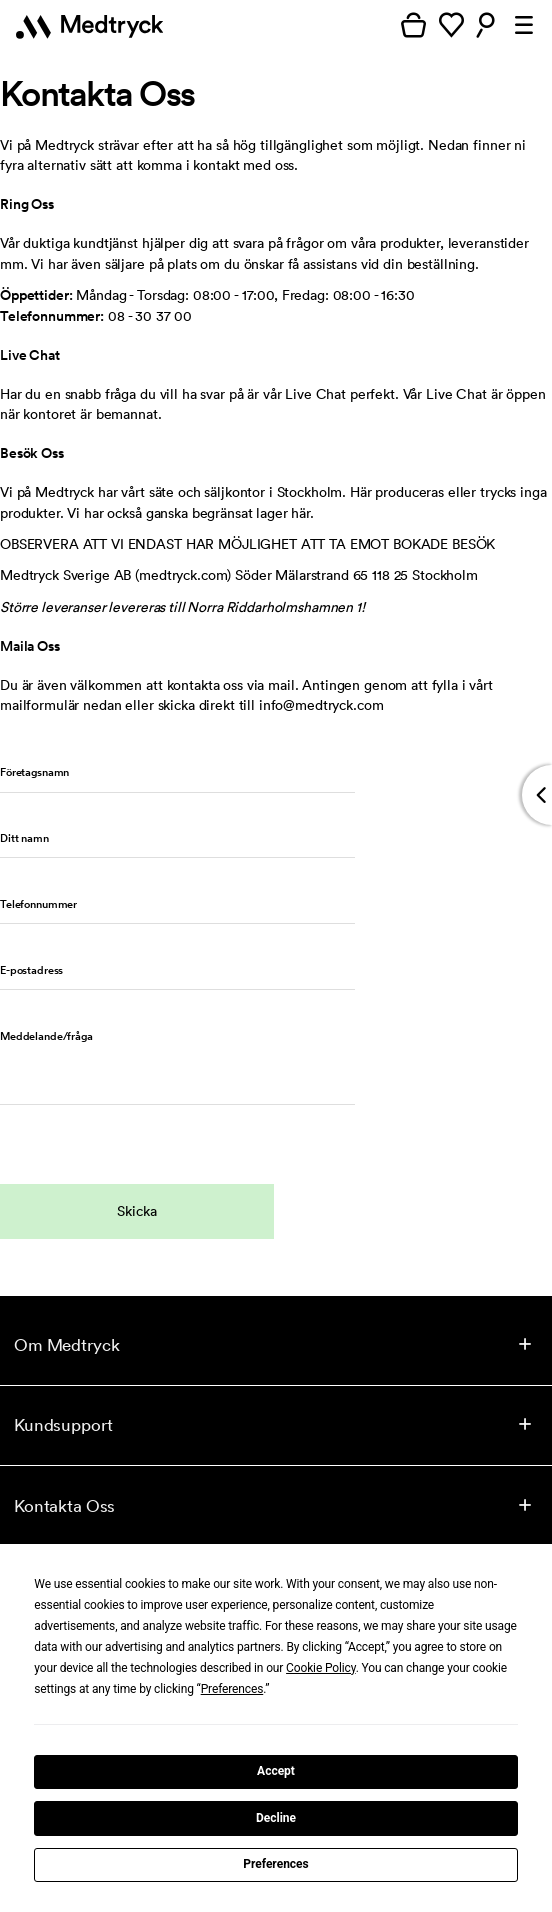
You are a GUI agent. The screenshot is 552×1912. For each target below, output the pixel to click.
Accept (276, 1771)
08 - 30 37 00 (150, 316)
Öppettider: (36, 295)
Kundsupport (63, 1424)
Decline (276, 1818)
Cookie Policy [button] (321, 1668)
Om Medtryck (66, 1344)
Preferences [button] (232, 1689)
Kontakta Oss (64, 1505)
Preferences (276, 1864)
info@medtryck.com (321, 705)
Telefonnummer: (52, 316)
